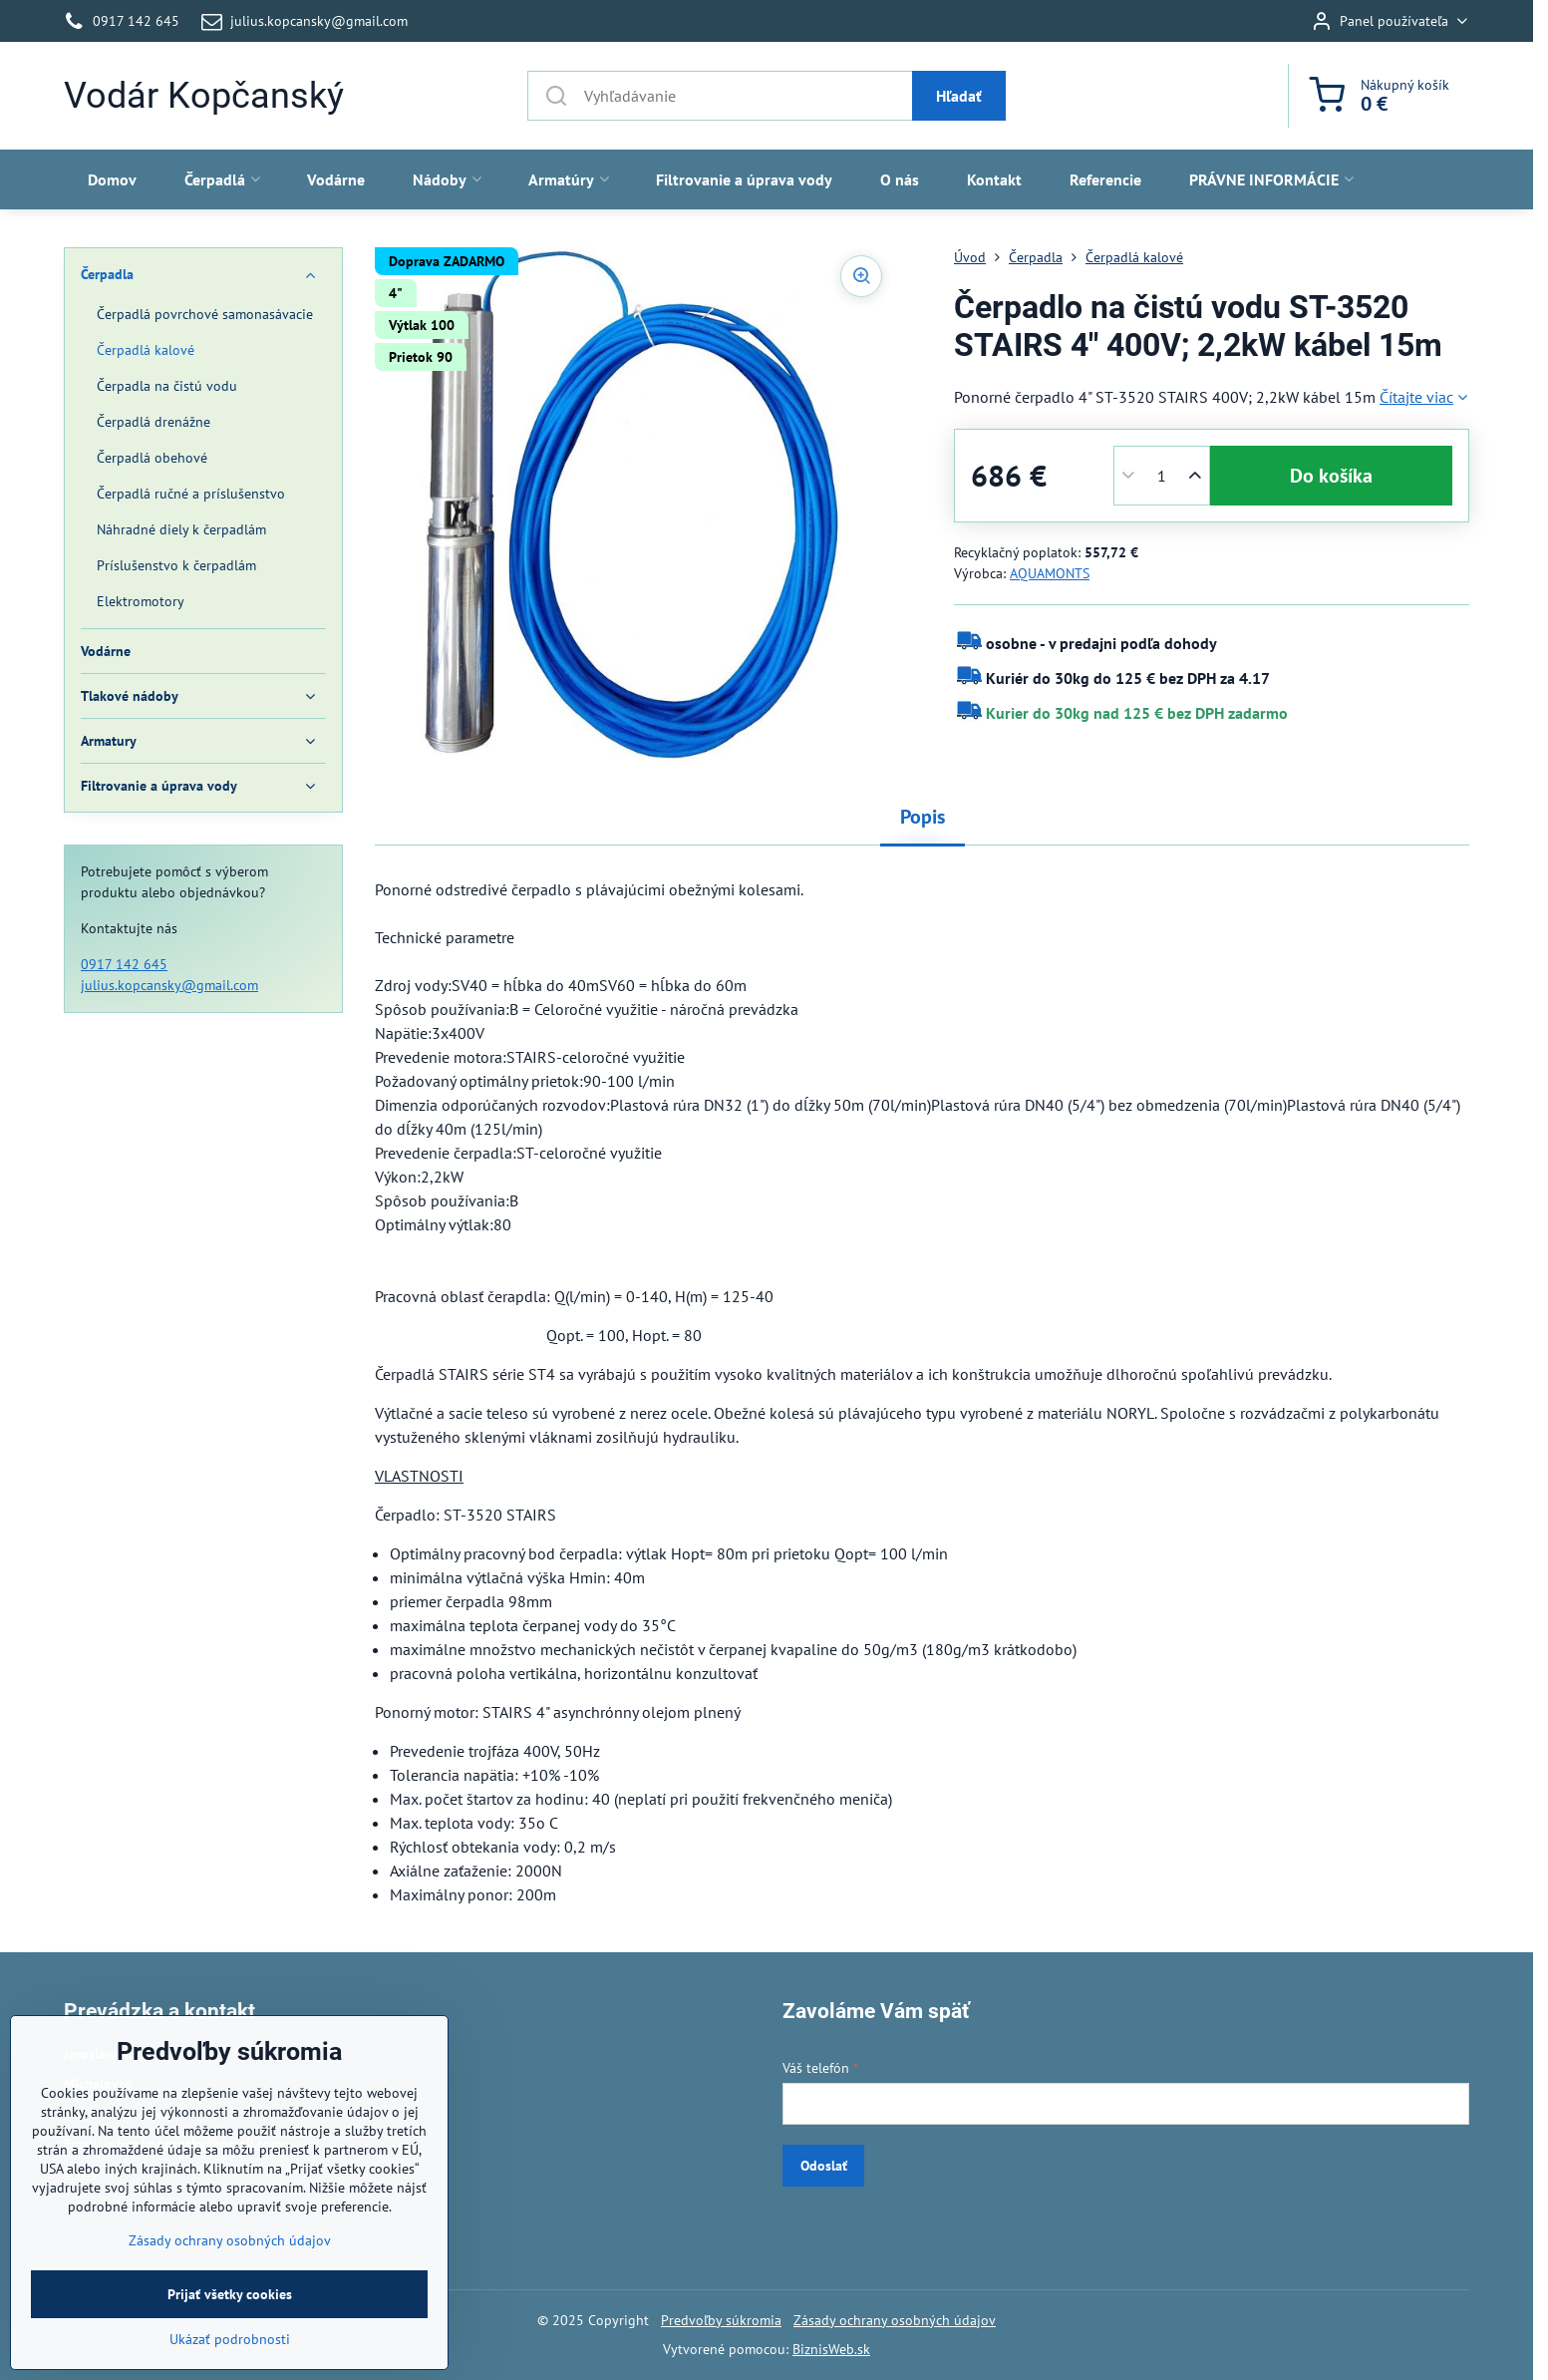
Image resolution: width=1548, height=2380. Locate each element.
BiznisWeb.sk (831, 2349)
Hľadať (959, 96)
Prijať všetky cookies (229, 2355)
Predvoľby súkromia (721, 2320)
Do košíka (1331, 476)
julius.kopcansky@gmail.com (169, 985)
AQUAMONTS (1049, 573)
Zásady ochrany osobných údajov (894, 2320)
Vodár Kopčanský (204, 96)
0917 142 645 (124, 964)
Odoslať (823, 2166)
